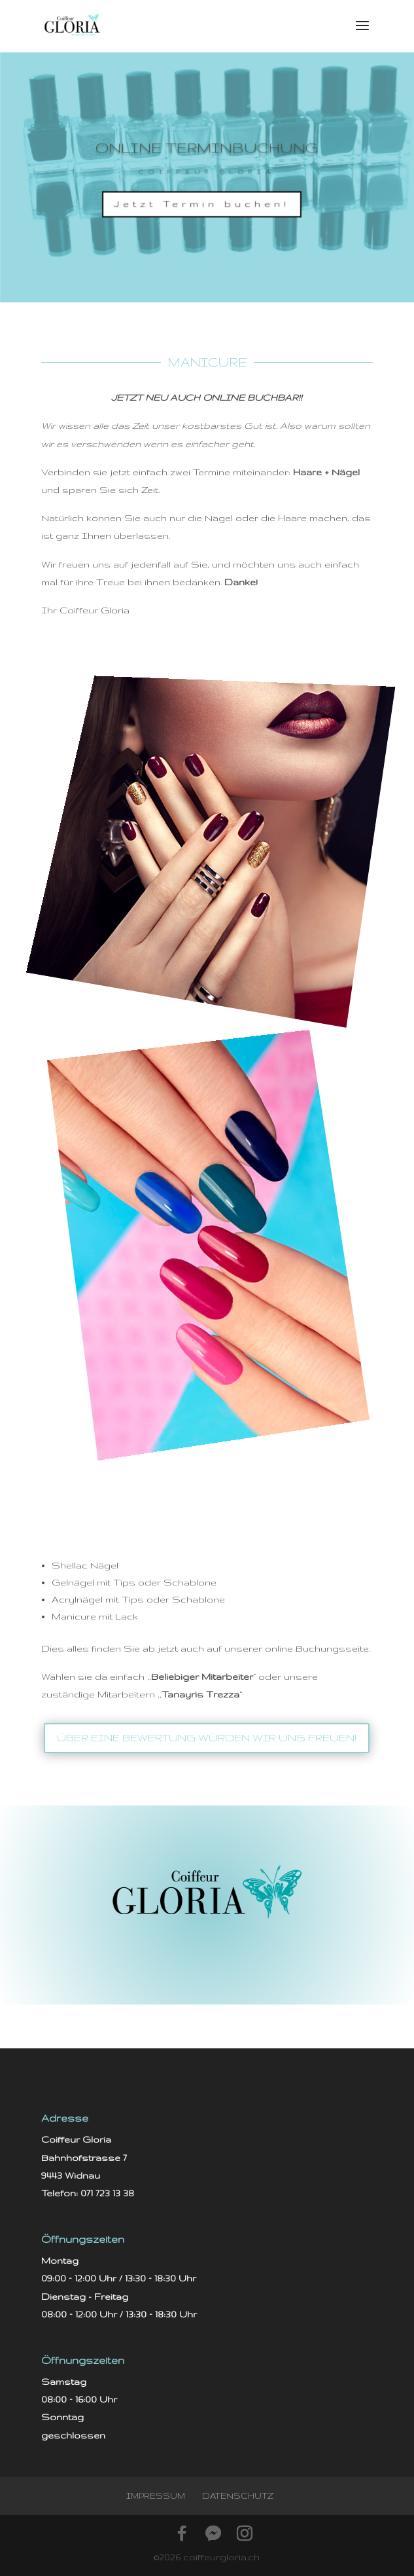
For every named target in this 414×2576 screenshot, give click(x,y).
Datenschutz (237, 2496)
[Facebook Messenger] (213, 2533)
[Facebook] (182, 2533)
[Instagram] (245, 2533)
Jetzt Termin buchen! (202, 205)
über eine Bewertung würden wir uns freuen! (206, 1737)
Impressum (155, 2496)
